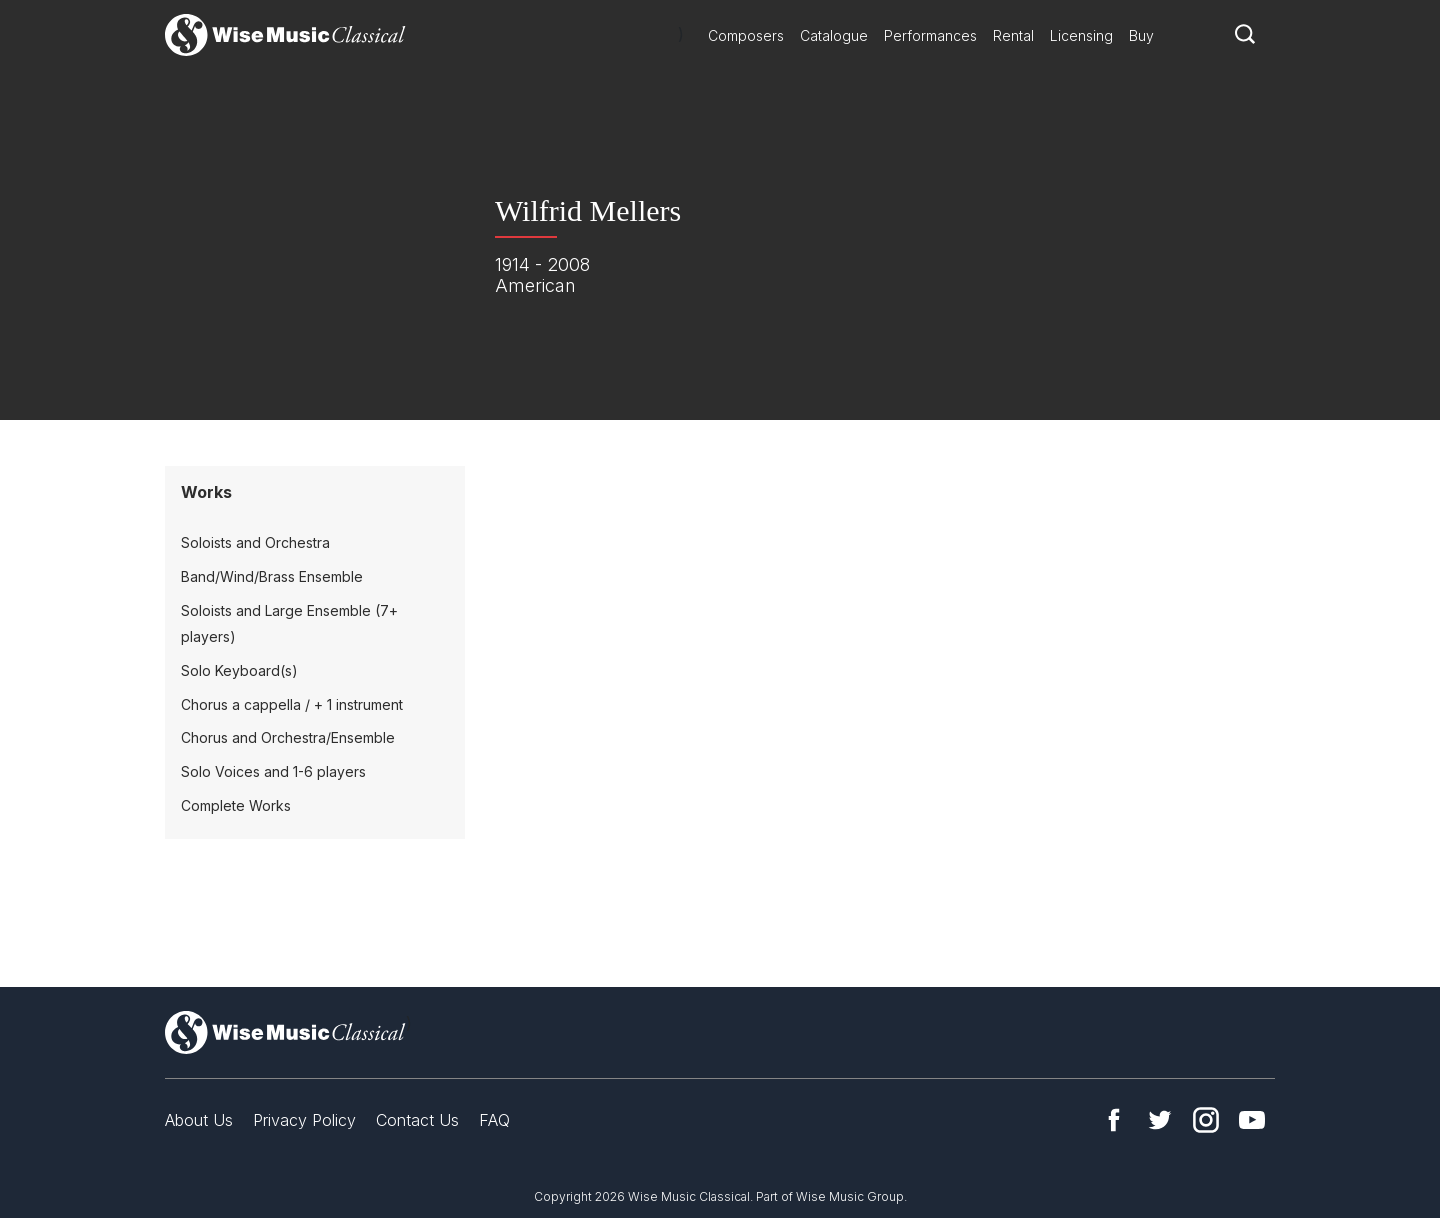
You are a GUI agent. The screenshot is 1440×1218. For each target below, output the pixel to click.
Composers (746, 35)
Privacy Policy (304, 1120)
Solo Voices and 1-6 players (273, 771)
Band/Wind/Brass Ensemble (272, 576)
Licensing (1081, 35)
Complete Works (236, 805)
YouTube (1252, 1120)
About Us (199, 1120)
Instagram (1206, 1120)
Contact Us (417, 1120)
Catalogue (834, 35)
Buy (1141, 35)
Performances (930, 35)
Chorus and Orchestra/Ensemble (288, 737)
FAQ (494, 1120)
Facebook (1114, 1120)
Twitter (1160, 1120)
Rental (1013, 35)
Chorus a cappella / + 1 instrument (292, 704)
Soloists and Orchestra (255, 542)
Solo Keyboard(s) (239, 670)
